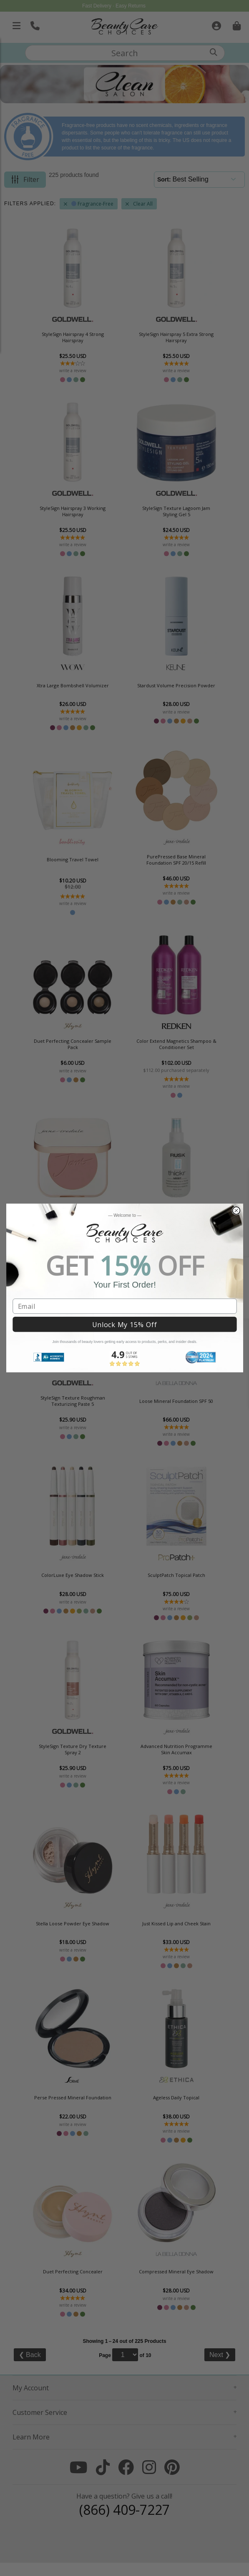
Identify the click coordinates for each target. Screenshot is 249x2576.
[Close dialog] (236, 1210)
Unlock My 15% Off (124, 1324)
